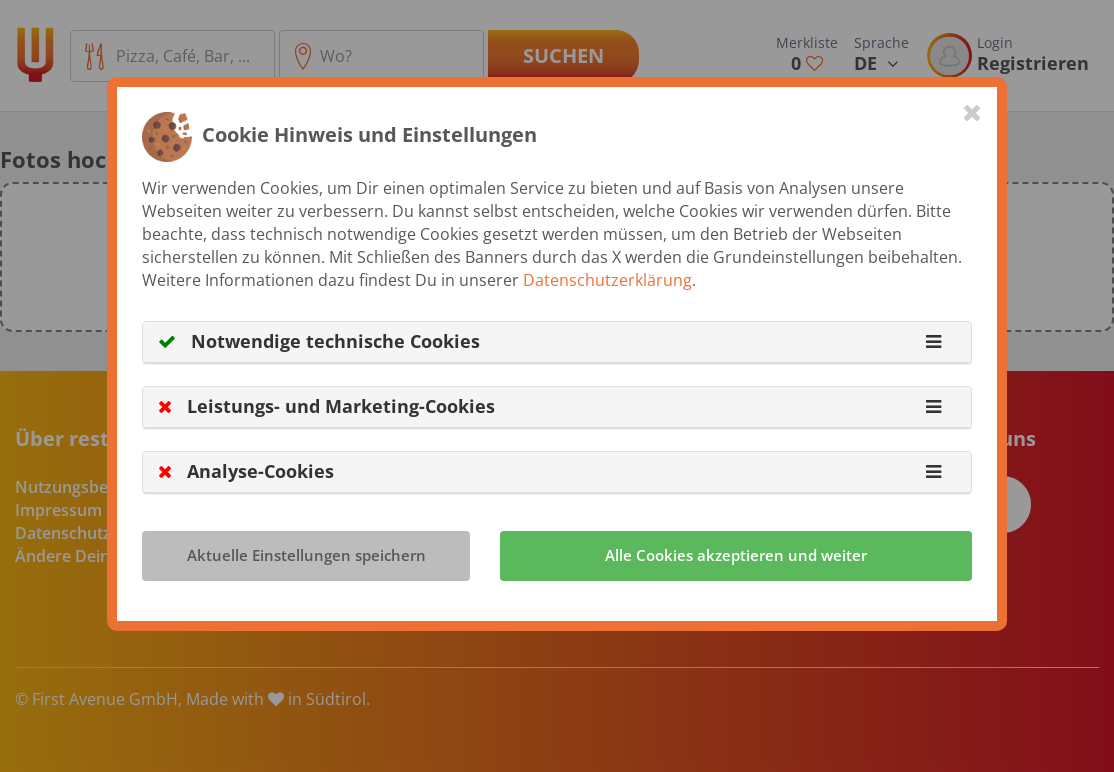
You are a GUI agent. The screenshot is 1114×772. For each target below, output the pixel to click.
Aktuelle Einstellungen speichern (306, 555)
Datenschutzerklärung (607, 280)
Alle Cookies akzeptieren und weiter (736, 555)
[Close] (972, 112)
